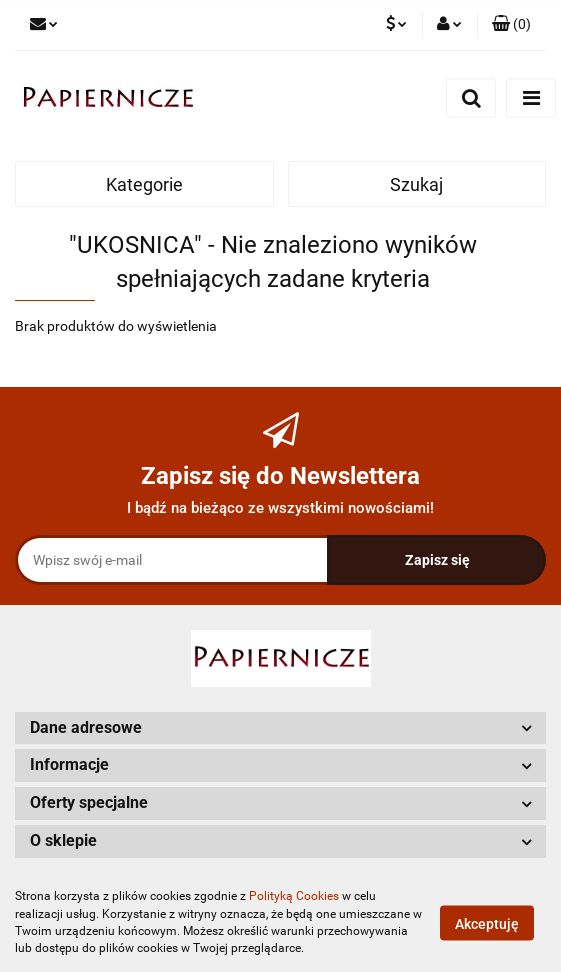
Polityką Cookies (294, 896)
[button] (511, 25)
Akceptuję (487, 923)
